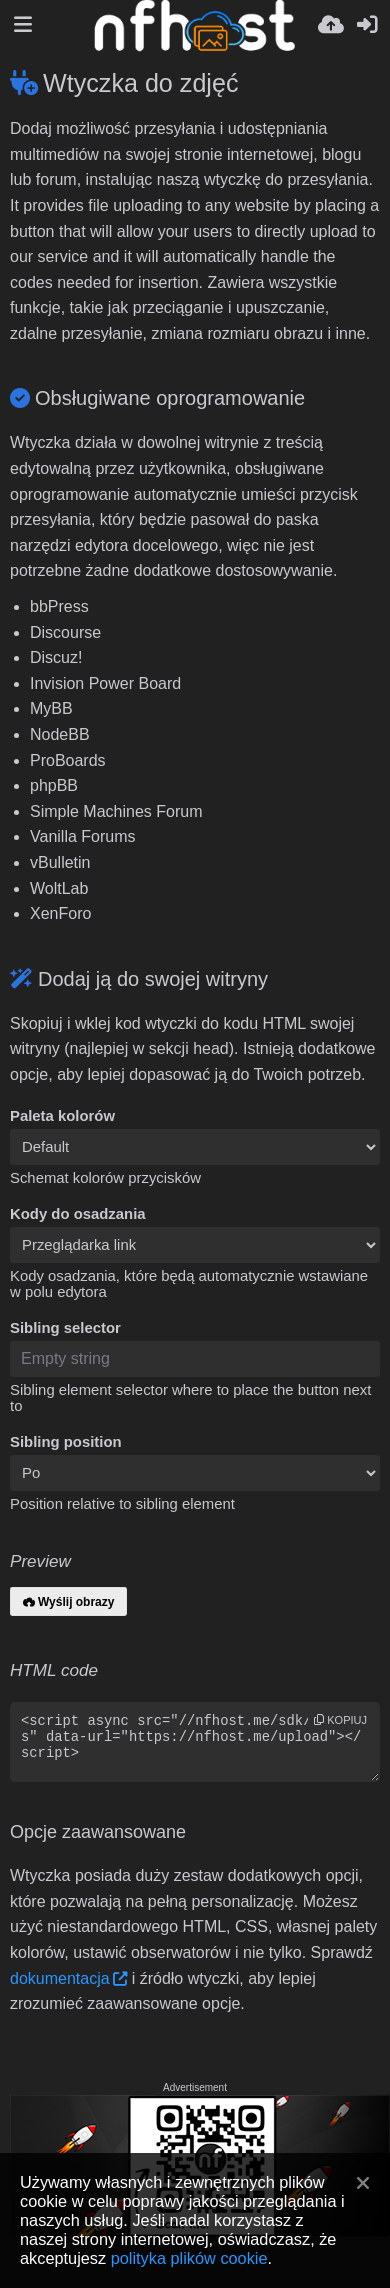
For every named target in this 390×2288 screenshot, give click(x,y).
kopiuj (340, 1720)
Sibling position (66, 1442)
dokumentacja (60, 1978)
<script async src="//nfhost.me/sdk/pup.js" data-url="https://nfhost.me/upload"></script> (195, 1742)
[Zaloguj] (367, 25)
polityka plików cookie (189, 2258)
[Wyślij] (331, 25)
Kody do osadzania (78, 1214)
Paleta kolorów (62, 1116)
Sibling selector (65, 1328)
